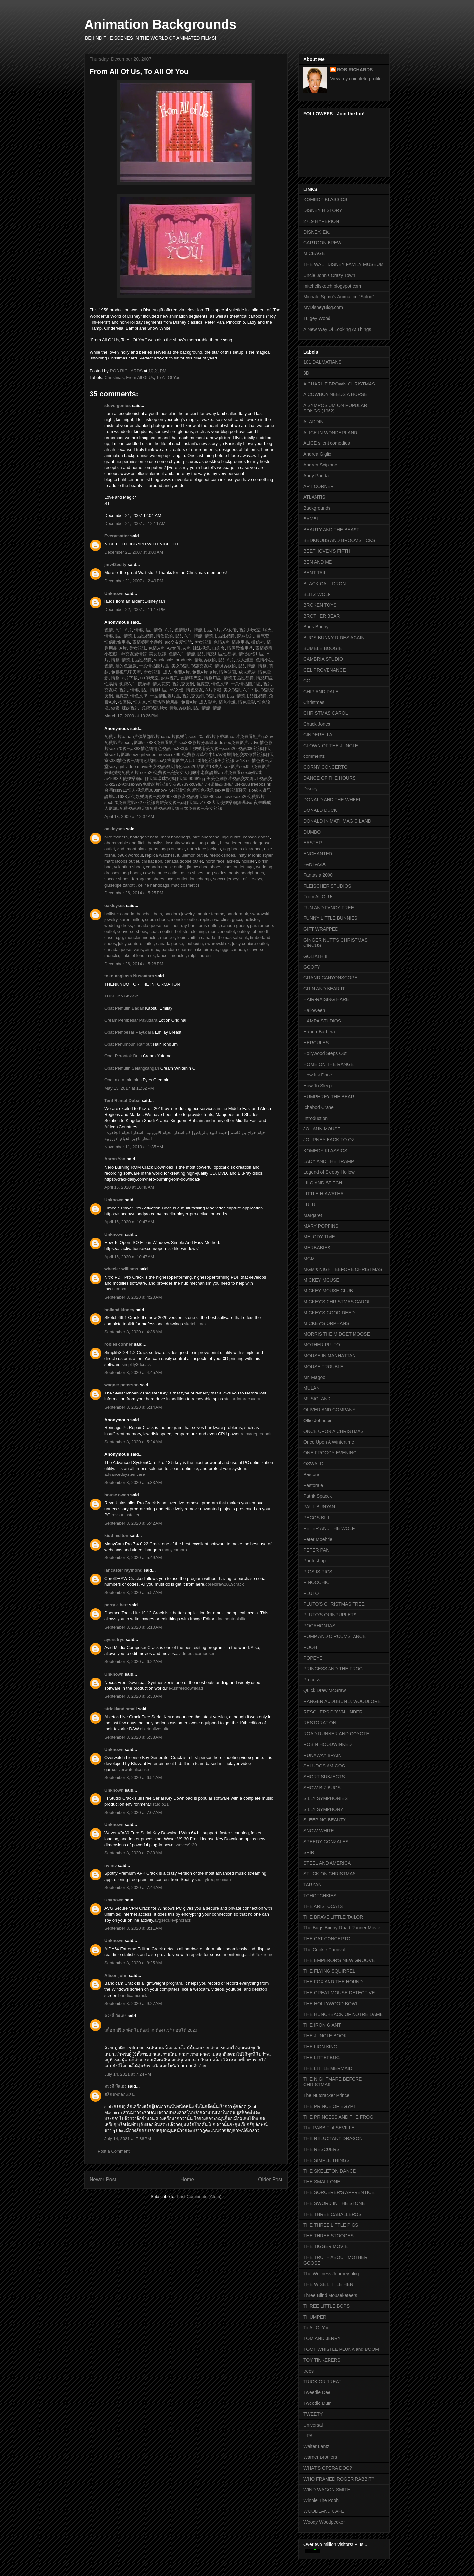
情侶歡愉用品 (168, 635)
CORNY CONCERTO (325, 767)
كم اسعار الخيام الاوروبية (169, 1132)
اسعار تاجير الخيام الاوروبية (128, 1138)
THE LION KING (320, 2046)
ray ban (188, 925)
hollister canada (119, 913)
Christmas (114, 377)
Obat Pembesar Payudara (129, 1032)
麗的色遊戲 (125, 665)
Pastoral (311, 1474)
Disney (310, 788)
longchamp (200, 878)
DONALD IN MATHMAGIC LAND (337, 821)
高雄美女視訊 (168, 802)
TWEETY (313, 2414)
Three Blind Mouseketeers (330, 2295)
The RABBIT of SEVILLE (329, 2127)
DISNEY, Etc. (316, 232)
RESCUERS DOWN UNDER (333, 1711)
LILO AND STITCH (322, 1182)
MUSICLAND (316, 1398)
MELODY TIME (319, 1236)
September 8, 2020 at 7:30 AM (133, 1852)
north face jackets (204, 848)
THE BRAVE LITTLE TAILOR (333, 1917)
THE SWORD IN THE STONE (334, 2203)
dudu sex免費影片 (231, 742)
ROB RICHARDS (355, 69)
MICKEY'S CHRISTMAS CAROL (337, 1301)
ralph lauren (199, 955)
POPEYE (313, 1657)
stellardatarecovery (242, 1398)
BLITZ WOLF (316, 594)
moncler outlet (184, 919)
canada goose (256, 837)
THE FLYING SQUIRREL (329, 1971)
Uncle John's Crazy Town (329, 275)
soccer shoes (117, 878)
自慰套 (262, 635)
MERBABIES (316, 1247)
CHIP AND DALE (320, 691)
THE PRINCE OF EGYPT (329, 2106)
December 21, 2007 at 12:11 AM (134, 523)
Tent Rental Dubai (122, 1100)
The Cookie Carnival (324, 1949)
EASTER (312, 842)
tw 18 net (243, 760)
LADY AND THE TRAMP (328, 1161)
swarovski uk (217, 943)
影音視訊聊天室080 (196, 796)
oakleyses (114, 828)
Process (311, 1679)
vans (138, 949)
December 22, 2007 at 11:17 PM (135, 609)
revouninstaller (126, 1514)
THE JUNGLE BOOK (325, 2035)
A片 (118, 629)
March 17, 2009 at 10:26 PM (131, 715)
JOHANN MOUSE (322, 1128)
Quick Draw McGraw (324, 1690)
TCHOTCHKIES (319, 1895)
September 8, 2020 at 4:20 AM (133, 1297)
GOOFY (311, 966)
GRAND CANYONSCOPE (330, 977)
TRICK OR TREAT (322, 2381)
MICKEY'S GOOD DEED (329, 1312)
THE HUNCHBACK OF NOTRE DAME (343, 2014)
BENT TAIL (314, 572)
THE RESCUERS (321, 2149)
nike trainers (116, 837)
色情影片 (182, 629)
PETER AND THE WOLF (329, 1528)
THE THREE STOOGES (328, 2235)
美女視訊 (202, 642)
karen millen (131, 919)
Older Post (270, 2179)
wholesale (163, 659)
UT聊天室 (149, 678)
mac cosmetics (185, 885)
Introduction (315, 1118)
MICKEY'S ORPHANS (326, 1323)
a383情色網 (142, 748)
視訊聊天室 (249, 629)
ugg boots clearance (242, 848)
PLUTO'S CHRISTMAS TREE (334, 1604)
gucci (237, 919)
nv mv (110, 1865)
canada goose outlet (184, 861)
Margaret (312, 1215)
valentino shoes (129, 866)
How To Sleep (317, 1085)
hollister (248, 861)
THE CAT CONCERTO (326, 1938)
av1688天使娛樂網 (122, 778)
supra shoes (157, 919)
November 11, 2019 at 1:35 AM (133, 1146)
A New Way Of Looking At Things (337, 329)
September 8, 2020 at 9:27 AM (133, 2003)
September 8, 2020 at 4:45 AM (133, 1372)
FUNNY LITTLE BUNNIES (330, 918)
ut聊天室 (189, 802)
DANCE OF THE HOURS (329, 778)
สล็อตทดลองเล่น (119, 2094)
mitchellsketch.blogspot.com (332, 286)
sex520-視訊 (235, 748)
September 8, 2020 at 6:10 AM (133, 1627)
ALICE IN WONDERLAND (330, 432)
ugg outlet (231, 837)
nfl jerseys (252, 878)
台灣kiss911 (115, 790)
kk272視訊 (119, 784)
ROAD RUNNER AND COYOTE (336, 1733)
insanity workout (181, 842)
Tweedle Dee (316, 2392)
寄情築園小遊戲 (147, 642)
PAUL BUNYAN (319, 1506)
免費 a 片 (113, 736)
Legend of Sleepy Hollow (329, 1172)
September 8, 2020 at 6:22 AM (133, 1661)
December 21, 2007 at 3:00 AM (133, 552)
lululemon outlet (192, 855)
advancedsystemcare (124, 1474)
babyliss (155, 842)
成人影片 (207, 702)
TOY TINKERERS (321, 2360)
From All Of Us (140, 377)
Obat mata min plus (123, 1079)
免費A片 (180, 672)
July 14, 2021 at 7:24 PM (127, 2074)
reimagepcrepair (256, 1433)
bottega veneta (144, 837)
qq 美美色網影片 (216, 778)
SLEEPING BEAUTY (324, 1819)
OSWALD (313, 1463)
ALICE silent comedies (326, 443)
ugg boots (131, 872)
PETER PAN (316, 1550)
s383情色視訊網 (124, 760)
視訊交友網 (201, 665)
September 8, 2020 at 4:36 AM (133, 1331)
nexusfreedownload (184, 1688)
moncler (133, 937)
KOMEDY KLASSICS (325, 199)
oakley (243, 931)
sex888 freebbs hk (253, 784)
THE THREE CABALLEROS (332, 2214)
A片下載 (129, 678)
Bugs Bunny (316, 626)
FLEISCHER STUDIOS (327, 886)
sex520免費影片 (249, 796)
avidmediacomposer (195, 1653)
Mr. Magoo (314, 1377)
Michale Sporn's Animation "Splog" (338, 296)
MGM (309, 1258)
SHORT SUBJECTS (324, 1776)
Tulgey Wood (316, 318)
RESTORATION (319, 1722)
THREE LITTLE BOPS (326, 2306)
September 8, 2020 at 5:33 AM (133, 1482)
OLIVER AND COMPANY (329, 1409)
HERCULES (316, 1042)
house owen (116, 1494)
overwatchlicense (132, 1769)
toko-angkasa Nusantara (129, 975)
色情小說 (264, 659)
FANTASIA (314, 864)
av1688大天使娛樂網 (217, 802)
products (183, 659)
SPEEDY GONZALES (326, 1841)
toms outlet (208, 925)
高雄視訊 (227, 784)
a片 (213, 672)
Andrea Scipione (320, 464)
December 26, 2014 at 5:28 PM (133, 963)
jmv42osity (115, 564)
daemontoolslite (231, 1618)
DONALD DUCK (320, 810)
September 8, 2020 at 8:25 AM (133, 1962)
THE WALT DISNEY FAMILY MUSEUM (343, 264)
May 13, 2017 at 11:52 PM (129, 1088)
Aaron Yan (114, 1158)
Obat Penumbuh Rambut (128, 1044)
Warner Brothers (320, 2457)
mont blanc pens (142, 848)
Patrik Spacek (317, 1496)
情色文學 (219, 683)
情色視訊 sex (209, 790)
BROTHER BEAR (321, 616)
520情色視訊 (205, 760)
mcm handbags (175, 837)
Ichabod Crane (318, 1107)
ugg (250, 866)
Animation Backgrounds (160, 24)
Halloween (314, 1010)
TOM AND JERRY (322, 2338)
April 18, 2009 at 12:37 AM (129, 816)
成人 (166, 672)
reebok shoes (222, 855)
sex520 (195, 736)
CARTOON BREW (322, 242)
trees (308, 2371)
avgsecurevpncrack (172, 1920)
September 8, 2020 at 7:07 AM (133, 1812)
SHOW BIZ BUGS (322, 1787)
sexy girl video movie (149, 754)
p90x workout (130, 855)
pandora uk (237, 913)
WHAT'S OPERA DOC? (327, 2468)
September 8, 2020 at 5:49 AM (133, 1557)
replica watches (160, 855)
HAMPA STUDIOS (322, 1020)
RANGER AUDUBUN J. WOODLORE (342, 1701)
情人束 (139, 702)
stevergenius (117, 405)
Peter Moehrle (317, 1539)
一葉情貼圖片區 (153, 665)
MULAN (311, 1388)
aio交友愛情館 (178, 642)
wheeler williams (121, 1268)
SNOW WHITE (318, 1830)
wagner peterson (121, 1384)
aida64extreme (259, 1954)
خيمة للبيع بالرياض (210, 1132)
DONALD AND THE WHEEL (332, 799)
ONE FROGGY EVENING (330, 1452)
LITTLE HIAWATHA (323, 1193)
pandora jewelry (179, 913)
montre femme (210, 913)
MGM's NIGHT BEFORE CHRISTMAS (342, 1269)
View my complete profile (356, 78)
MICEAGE (314, 253)
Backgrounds (316, 508)
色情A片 (221, 642)
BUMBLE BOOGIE (322, 648)
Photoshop (314, 1560)
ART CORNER (318, 486)
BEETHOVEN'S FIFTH (326, 551)
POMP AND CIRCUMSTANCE (334, 1636)
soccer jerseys (226, 878)
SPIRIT (310, 1852)
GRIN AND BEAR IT (324, 988)
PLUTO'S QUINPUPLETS (329, 1614)
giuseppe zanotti (120, 885)
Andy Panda (316, 475)
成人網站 (246, 672)
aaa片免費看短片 (244, 736)
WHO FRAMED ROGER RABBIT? (338, 2479)
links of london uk (138, 955)
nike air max (206, 949)
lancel (162, 955)
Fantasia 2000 (318, 875)
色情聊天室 (190, 678)
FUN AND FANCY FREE (328, 907)
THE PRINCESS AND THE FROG (338, 2117)
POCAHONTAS (319, 1625)
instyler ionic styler (255, 855)
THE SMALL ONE (321, 2181)
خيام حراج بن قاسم (247, 1132)
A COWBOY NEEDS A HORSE (335, 394)
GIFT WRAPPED (320, 929)
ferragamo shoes (148, 878)
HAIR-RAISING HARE (326, 999)
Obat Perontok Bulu (123, 1055)
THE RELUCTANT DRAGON (333, 2138)
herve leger (230, 842)
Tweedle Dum (317, 2403)
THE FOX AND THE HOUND (333, 1981)
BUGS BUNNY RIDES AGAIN (334, 637)
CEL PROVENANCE (324, 670)
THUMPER (314, 2317)
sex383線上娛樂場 (188, 748)
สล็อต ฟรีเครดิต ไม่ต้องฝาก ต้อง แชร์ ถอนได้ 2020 (150, 2030)
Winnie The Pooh (321, 2500)
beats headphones (246, 872)
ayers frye (114, 1639)
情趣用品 (142, 629)
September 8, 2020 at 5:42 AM (133, 1523)
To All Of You (168, 377)
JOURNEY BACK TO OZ (329, 1139)
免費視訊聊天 (153, 707)
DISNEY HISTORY (322, 210)
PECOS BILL (316, 1517)
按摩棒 (144, 683)
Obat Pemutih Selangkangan (131, 1068)
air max (152, 949)
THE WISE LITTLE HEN (328, 2284)
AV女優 (229, 629)
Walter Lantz (316, 2446)
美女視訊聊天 (161, 766)
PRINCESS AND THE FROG (333, 1668)
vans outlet (234, 866)
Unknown (114, 593)
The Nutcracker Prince (326, 2095)
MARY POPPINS (320, 1226)
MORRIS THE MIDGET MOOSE (336, 1334)
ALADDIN (313, 421)
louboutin (194, 943)
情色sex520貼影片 (191, 766)
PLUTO (311, 1593)
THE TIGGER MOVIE (325, 2246)
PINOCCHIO (316, 1582)
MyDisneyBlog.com (323, 307)
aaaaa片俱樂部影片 (140, 736)
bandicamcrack (132, 1995)
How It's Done (317, 1074)
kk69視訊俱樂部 (204, 784)
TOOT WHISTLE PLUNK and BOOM (341, 2349)
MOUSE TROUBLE (323, 1366)
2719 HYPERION (321, 221)
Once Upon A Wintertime (328, 1442)
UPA (308, 2435)
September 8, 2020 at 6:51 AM (133, 1777)
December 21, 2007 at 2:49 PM (133, 580)
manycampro (174, 1549)
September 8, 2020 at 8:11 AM (133, 1928)
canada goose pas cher (156, 925)
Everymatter (116, 535)
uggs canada (232, 949)
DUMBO (312, 832)
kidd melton (116, 1535)
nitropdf (119, 1289)
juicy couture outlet (136, 943)
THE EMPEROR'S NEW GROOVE (339, 1960)
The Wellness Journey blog (331, 2273)
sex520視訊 (120, 748)
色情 (108, 629)
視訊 (123, 689)
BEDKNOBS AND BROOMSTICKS (339, 540)
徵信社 (257, 642)
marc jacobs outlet (121, 861)
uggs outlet (177, 878)
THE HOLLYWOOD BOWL (330, 2003)
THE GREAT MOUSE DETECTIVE (339, 1992)
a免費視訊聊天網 (133, 808)
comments (314, 756)
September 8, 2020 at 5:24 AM (133, 1441)
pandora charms (176, 949)
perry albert (116, 1604)
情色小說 (226, 702)
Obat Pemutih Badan (124, 1008)
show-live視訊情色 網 (176, 790)
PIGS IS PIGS (317, 1571)
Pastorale (313, 1485)
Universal (313, 2425)
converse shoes (132, 931)
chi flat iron (152, 861)
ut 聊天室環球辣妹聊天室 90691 (170, 778)
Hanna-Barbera (319, 1031)
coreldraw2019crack (224, 1584)
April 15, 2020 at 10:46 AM (129, 1187)
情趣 (197, 635)
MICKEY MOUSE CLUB (328, 1290)
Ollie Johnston (318, 1420)
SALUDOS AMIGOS (324, 1765)
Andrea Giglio (317, 454)
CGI (307, 680)
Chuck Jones (316, 724)
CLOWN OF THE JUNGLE (330, 745)
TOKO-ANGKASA (121, 996)
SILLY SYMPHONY (323, 1809)
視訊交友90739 (174, 784)
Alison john (116, 1975)
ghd (120, 848)
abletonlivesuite (155, 1728)
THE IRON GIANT (322, 2025)
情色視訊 (162, 748)
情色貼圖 (227, 672)
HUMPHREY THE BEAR (328, 1096)
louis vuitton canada (196, 937)
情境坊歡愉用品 (208, 659)
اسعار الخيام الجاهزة (125, 1132)
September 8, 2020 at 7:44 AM (133, 1887)
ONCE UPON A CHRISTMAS (333, 1431)
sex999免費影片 (184, 754)
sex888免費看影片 (159, 742)
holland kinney (119, 1309)
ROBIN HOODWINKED (327, 1744)
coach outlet (160, 931)
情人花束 (161, 683)
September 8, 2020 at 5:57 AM (133, 1592)
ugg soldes (216, 872)
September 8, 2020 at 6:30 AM (133, 1696)
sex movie (224, 796)
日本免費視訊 (192, 808)
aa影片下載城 (215, 736)
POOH (310, 1647)
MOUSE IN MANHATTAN (329, 1355)
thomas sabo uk (233, 937)
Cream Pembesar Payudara (130, 1020)
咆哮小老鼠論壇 (203, 772)
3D (306, 373)
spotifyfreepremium (213, 1879)
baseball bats (149, 913)
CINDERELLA (317, 734)
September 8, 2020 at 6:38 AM (133, 1737)
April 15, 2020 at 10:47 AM (129, 1221)
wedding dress (118, 925)
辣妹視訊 (245, 635)
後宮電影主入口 (178, 760)
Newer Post (103, 2179)
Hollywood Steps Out (325, 1053)
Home (187, 2179)
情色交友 (194, 689)
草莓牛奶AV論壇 (215, 754)
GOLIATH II (315, 956)
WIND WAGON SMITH (327, 2489)
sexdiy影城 (131, 742)
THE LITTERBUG (321, 2057)
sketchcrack (195, 1323)
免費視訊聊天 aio (237, 790)
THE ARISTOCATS (323, 1906)
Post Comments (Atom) (199, 2196)
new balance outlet (160, 872)
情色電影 (246, 702)
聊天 (267, 629)
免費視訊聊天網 (164, 808)
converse (256, 949)
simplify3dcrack (136, 1364)
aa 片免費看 (229, 772)
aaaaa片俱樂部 (174, 736)
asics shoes (192, 872)
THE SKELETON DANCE (329, 2171)
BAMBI (310, 518)
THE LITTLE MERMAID (327, 2068)
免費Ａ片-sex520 (137, 772)
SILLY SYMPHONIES (325, 1798)
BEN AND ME (317, 562)
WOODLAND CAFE (323, 2511)
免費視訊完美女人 (171, 772)
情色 (158, 629)
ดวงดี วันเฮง (115, 2015)
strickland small (120, 1708)
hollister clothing (190, 931)
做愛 (115, 707)
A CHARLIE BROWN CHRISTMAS (339, 383)
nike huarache (205, 837)
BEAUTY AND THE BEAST (331, 529)
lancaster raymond (123, 1570)
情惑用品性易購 (138, 635)
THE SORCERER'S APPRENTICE (339, 2192)
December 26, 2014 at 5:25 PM (133, 892)
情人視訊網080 (141, 790)
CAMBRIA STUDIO (323, 659)
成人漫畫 (244, 659)
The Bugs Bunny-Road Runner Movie (341, 1927)
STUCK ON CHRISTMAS (329, 1873)
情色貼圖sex (151, 760)
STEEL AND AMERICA (327, 1863)
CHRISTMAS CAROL (325, 713)
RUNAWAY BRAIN (322, 1755)
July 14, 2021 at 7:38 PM (127, 2138)
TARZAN (312, 1884)
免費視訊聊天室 (125, 672)
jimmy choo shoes (204, 866)
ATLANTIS (314, 497)
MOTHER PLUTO (321, 1344)
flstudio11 (159, 1804)
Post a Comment (114, 2151)
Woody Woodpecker (324, 2522)
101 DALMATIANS (322, 362)
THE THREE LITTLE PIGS (330, 2225)
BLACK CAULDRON (324, 583)
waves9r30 (186, 1844)
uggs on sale (173, 848)
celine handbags (153, 885)
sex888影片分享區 (195, 742)
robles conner (118, 1344)
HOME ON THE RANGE (328, 1064)
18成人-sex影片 (224, 766)
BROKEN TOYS (320, 605)
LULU (309, 1204)
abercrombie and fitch (124, 842)
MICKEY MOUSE (321, 1280)
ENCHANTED (317, 853)
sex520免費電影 (119, 802)
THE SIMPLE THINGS (326, 2160)
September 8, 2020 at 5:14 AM (133, 1407)
